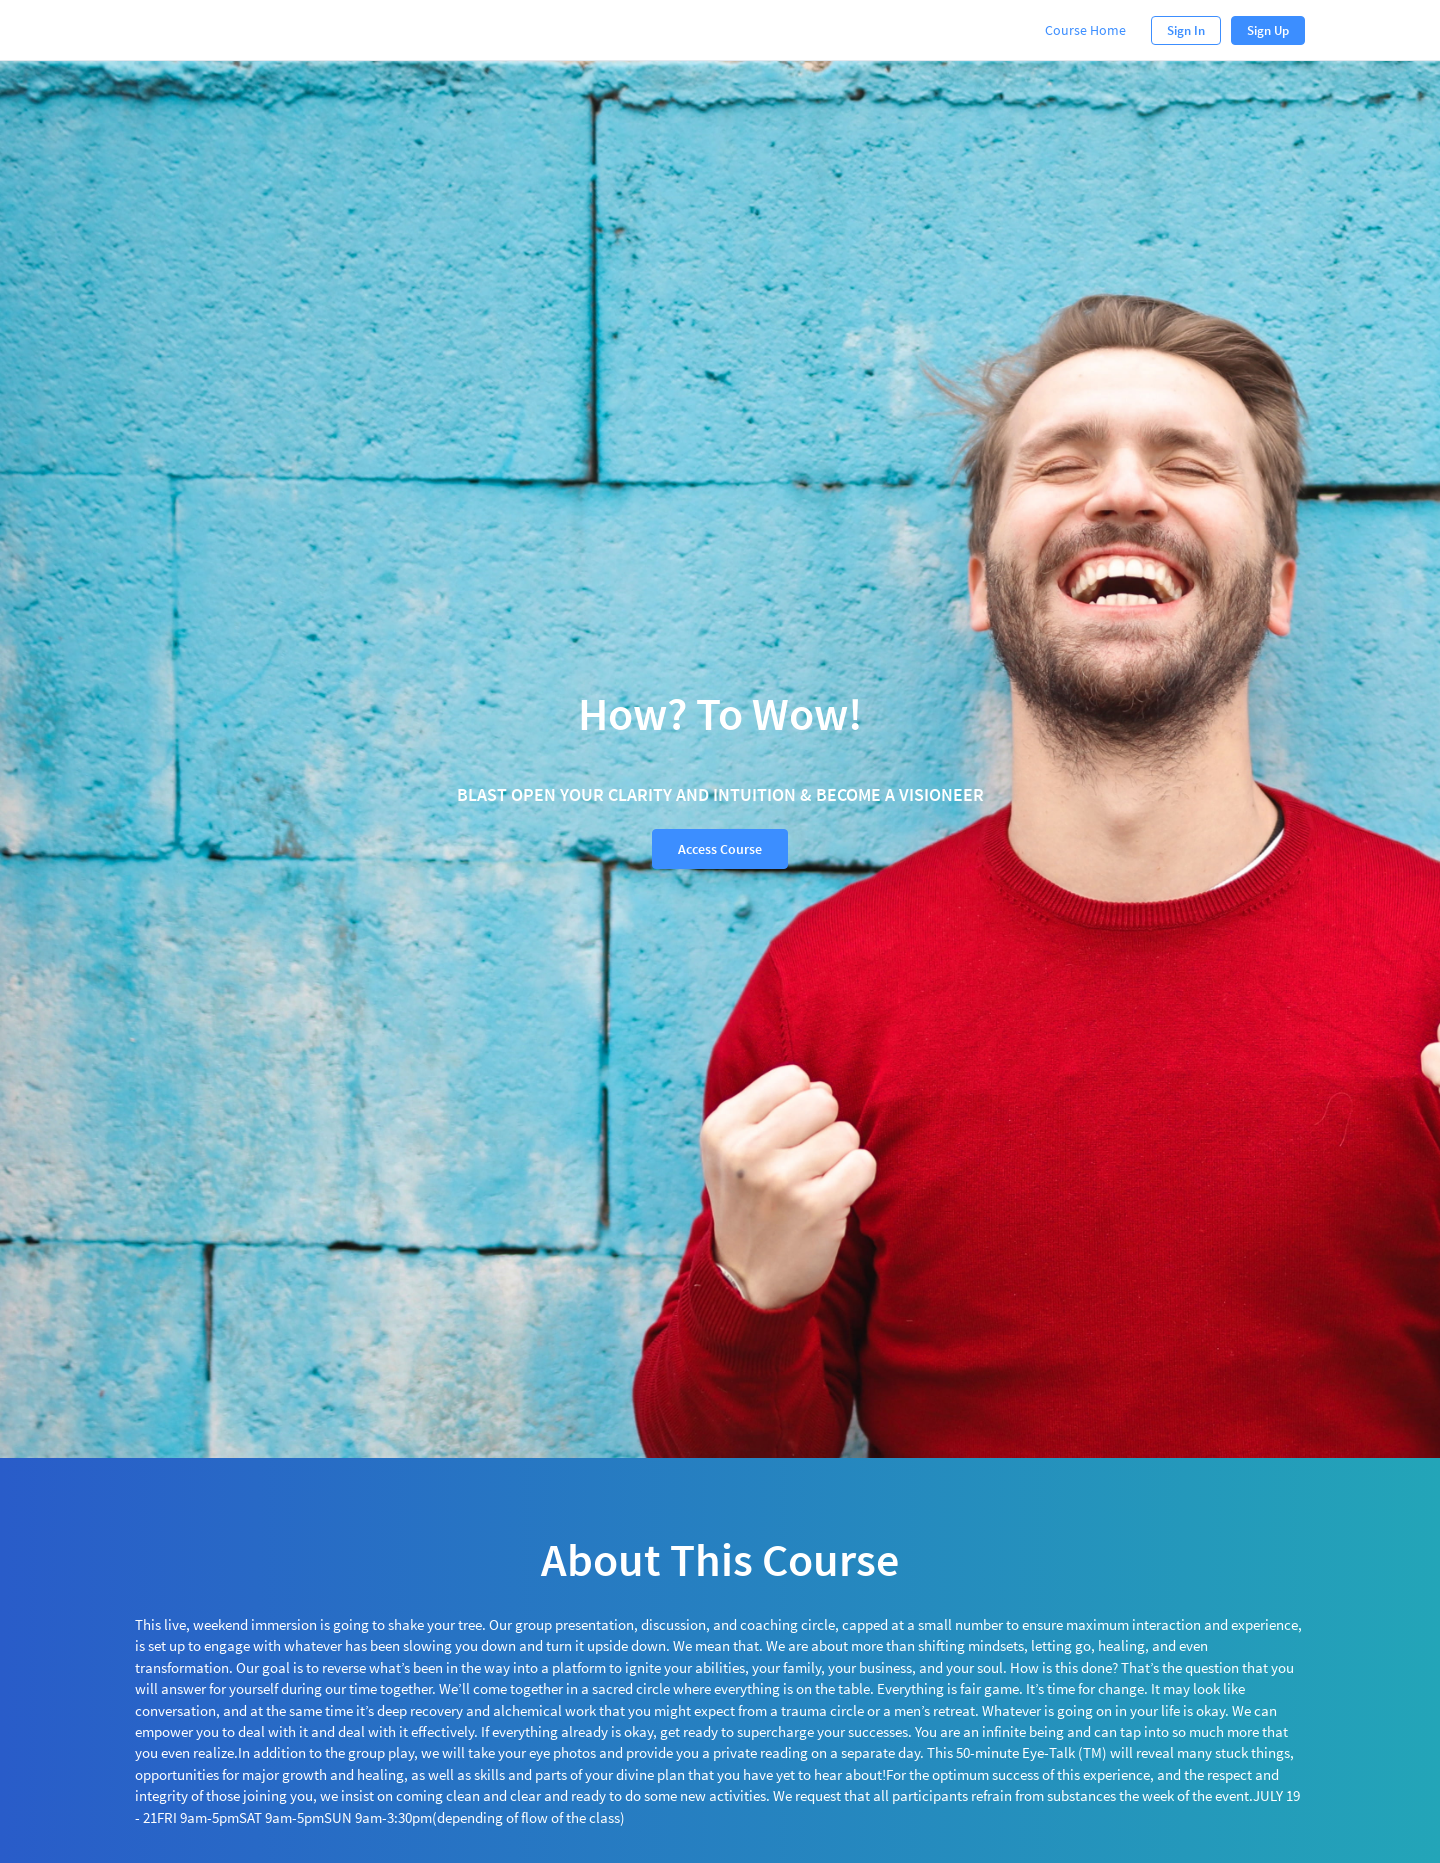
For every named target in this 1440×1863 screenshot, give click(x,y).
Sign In (1186, 30)
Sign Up (1268, 30)
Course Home (1085, 30)
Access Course (720, 849)
